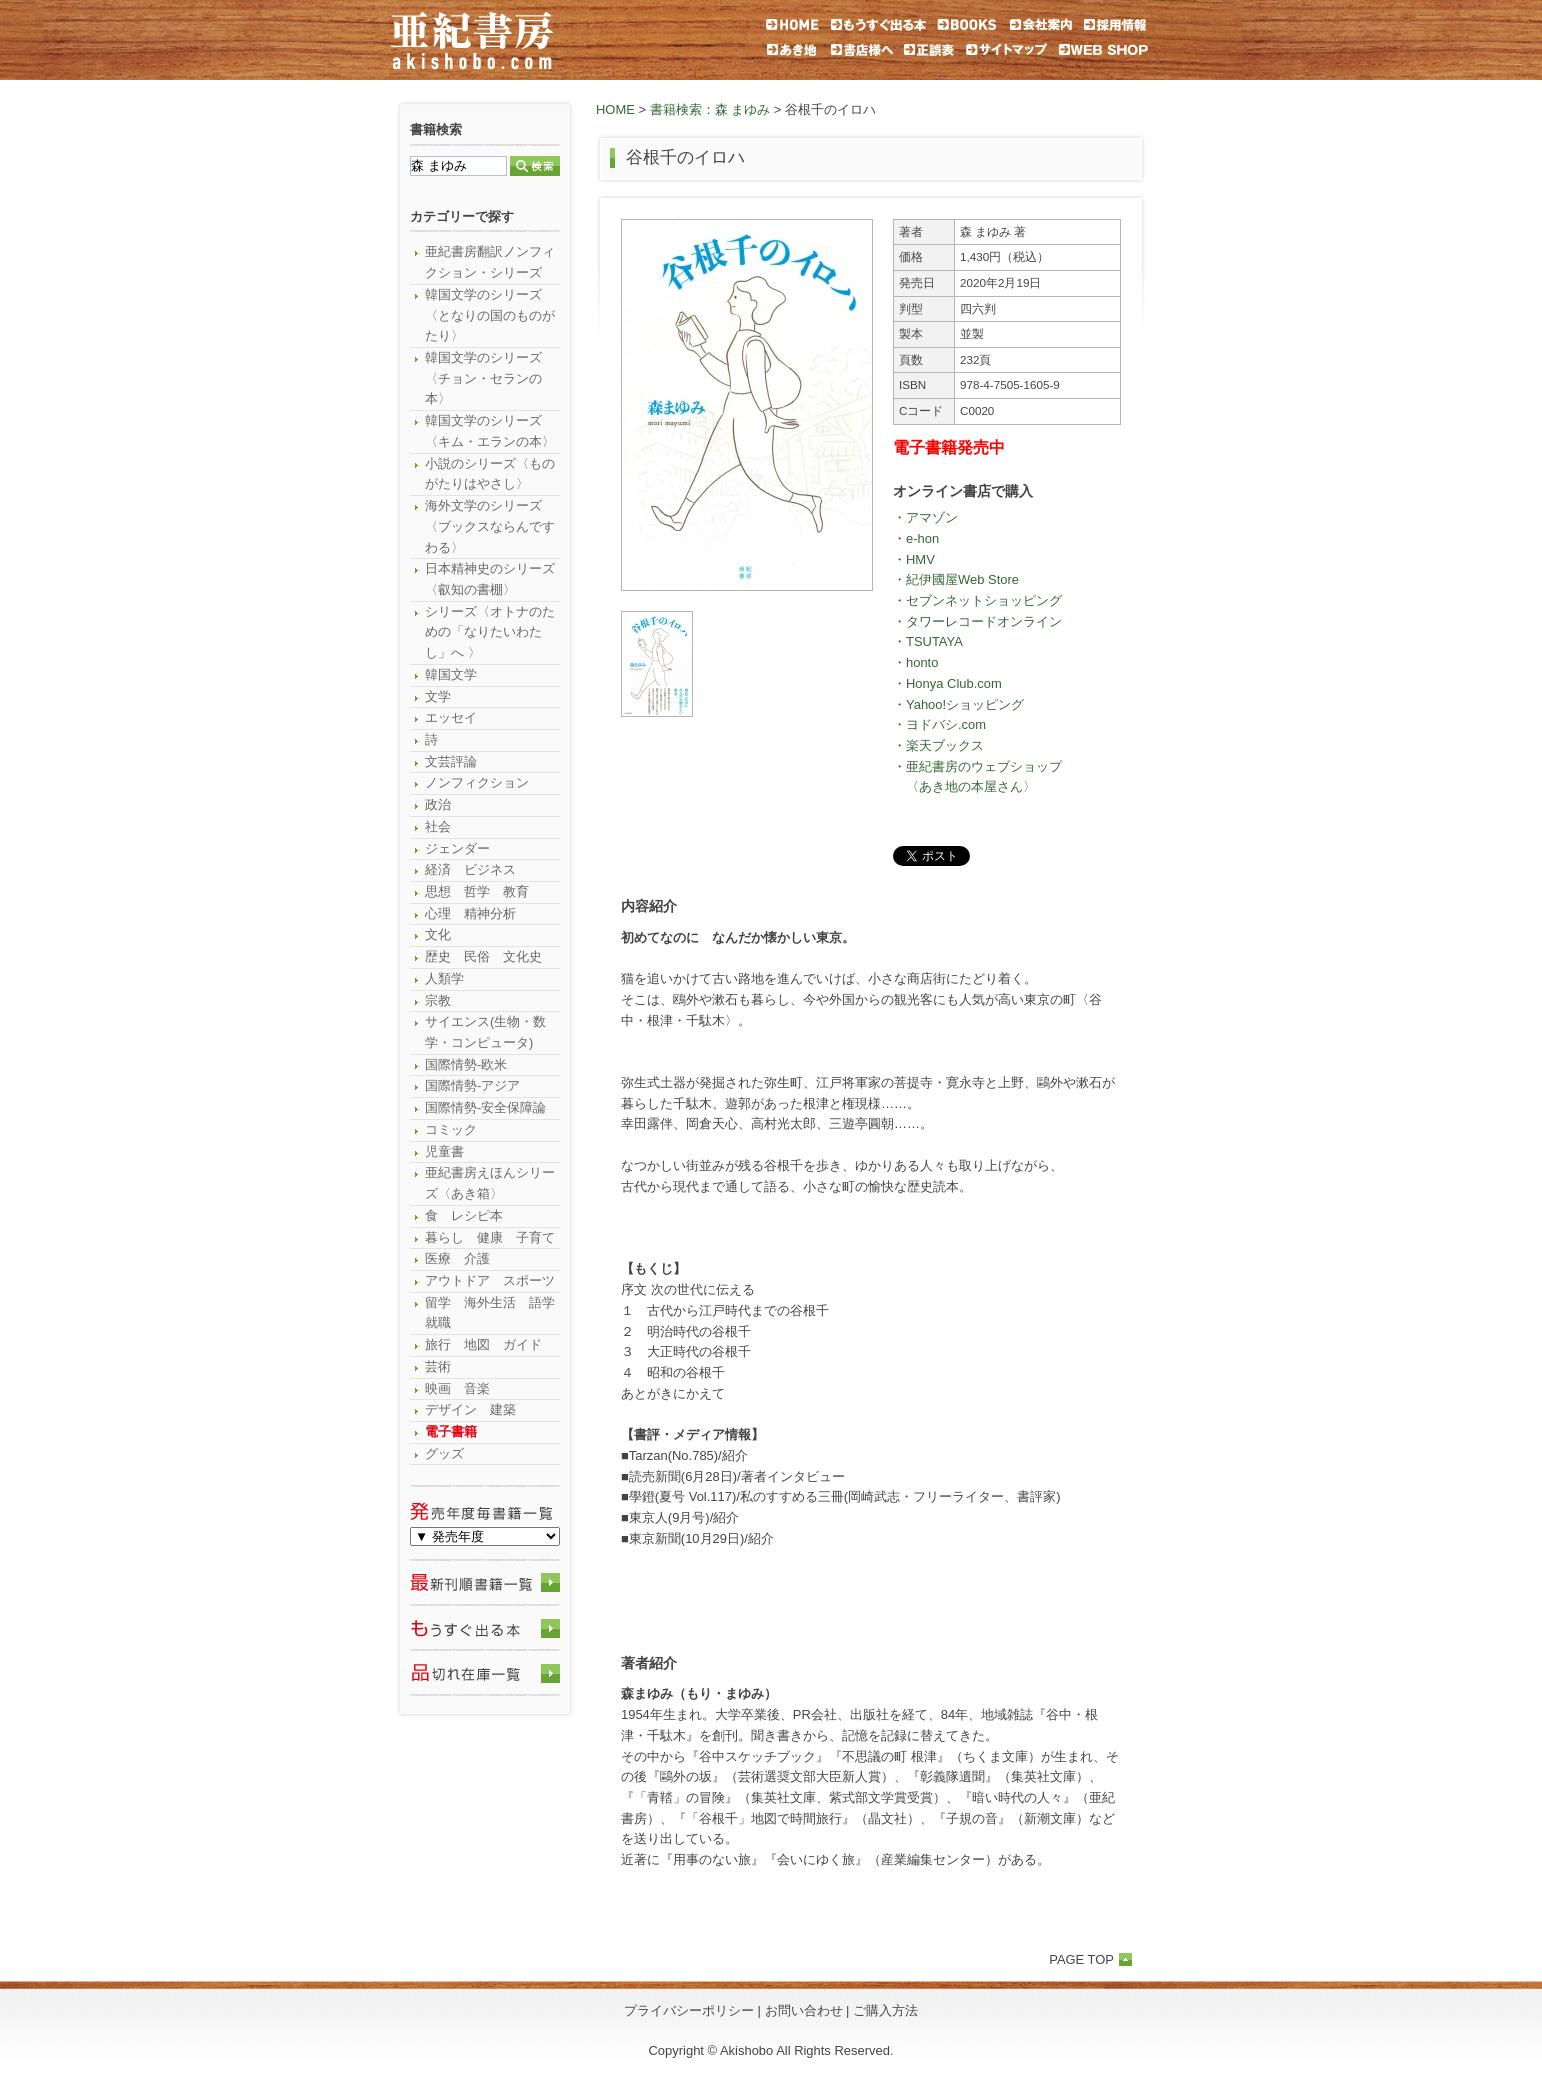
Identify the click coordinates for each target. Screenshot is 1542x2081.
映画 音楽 (457, 1388)
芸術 (438, 1366)
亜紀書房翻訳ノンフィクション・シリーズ (490, 262)
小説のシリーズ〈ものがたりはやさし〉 (490, 474)
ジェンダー (457, 848)
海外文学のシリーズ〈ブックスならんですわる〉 (490, 526)
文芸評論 (451, 761)
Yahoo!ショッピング (965, 704)
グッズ (444, 1453)
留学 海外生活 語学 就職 (492, 1313)
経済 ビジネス (470, 869)
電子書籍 (451, 1431)
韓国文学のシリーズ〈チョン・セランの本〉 (483, 378)
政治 (438, 804)
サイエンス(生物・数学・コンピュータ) (485, 1032)
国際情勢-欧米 (466, 1064)
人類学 (444, 978)
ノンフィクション (477, 782)
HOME (615, 109)
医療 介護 (457, 1258)
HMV (920, 559)
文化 (438, 934)
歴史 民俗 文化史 (483, 956)
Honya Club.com (954, 683)
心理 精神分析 (470, 913)
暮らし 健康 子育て (490, 1237)
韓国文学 (451, 674)
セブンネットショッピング (984, 600)
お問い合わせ (804, 2010)
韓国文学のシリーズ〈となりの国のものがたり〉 (490, 315)
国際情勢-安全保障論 (485, 1107)
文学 (438, 696)
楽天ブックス (945, 745)
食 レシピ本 (464, 1215)
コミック (451, 1129)
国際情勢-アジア (472, 1085)
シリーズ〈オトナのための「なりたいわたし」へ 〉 (490, 632)
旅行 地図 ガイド (483, 1344)
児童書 (444, 1151)
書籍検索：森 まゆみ (710, 109)
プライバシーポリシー (689, 2010)
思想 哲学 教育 (477, 891)
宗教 (438, 1000)
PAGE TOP (1081, 1959)
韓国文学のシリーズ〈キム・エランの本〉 (490, 431)
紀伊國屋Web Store (962, 579)
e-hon (922, 538)
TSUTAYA (934, 641)
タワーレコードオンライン (984, 621)
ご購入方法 (885, 2010)
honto (922, 662)
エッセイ (451, 717)
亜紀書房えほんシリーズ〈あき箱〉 (490, 1183)
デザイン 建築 (470, 1409)
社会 (438, 826)
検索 (535, 166)
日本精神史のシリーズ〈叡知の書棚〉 (490, 579)
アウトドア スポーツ (490, 1280)
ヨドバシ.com (946, 724)
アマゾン (932, 517)
